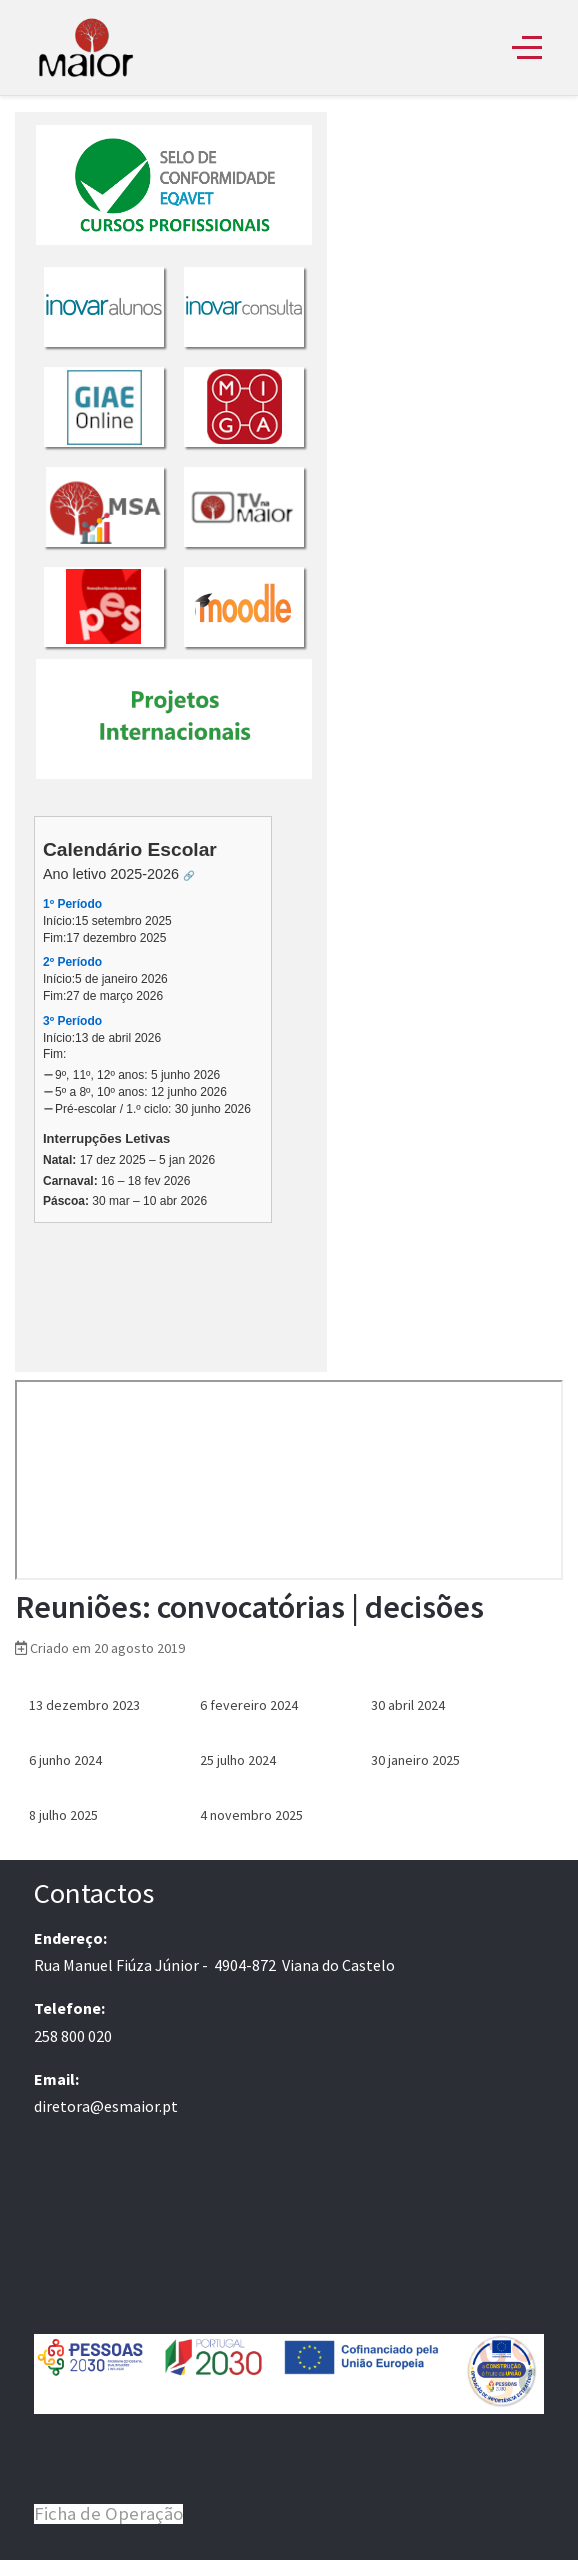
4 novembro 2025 (251, 1815)
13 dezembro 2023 (84, 1705)
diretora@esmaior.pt (106, 2106)
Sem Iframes (171, 742)
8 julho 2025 (63, 1815)
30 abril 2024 (408, 1705)
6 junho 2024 (65, 1760)
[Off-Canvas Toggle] (527, 47)
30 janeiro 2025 (415, 1760)
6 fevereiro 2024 (249, 1705)
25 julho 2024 (238, 1760)
